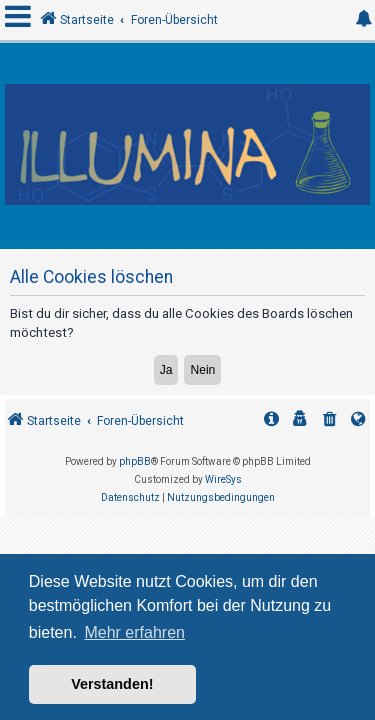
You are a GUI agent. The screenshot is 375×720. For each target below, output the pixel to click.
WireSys (223, 479)
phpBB (135, 461)
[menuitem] (330, 421)
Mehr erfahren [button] (134, 632)
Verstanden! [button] (112, 684)
